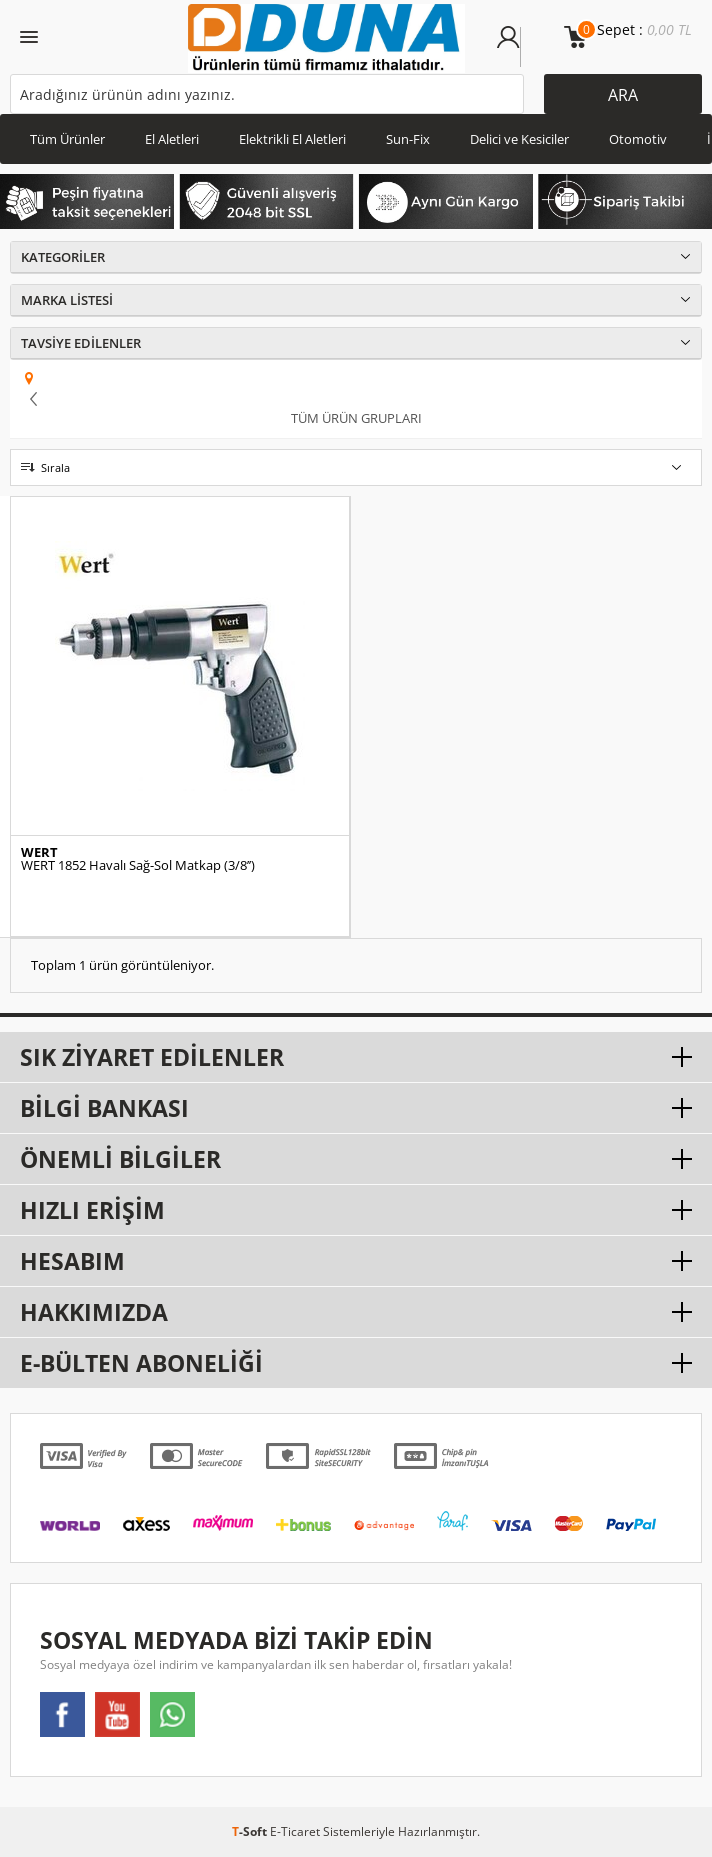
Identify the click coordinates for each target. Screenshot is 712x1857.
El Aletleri (172, 139)
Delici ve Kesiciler (519, 139)
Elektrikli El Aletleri (292, 139)
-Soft (251, 1831)
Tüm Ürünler (67, 139)
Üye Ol (532, 47)
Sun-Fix (408, 139)
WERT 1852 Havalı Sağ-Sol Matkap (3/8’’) (138, 865)
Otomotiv (638, 139)
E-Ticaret (295, 1831)
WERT (39, 852)
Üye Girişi (508, 47)
